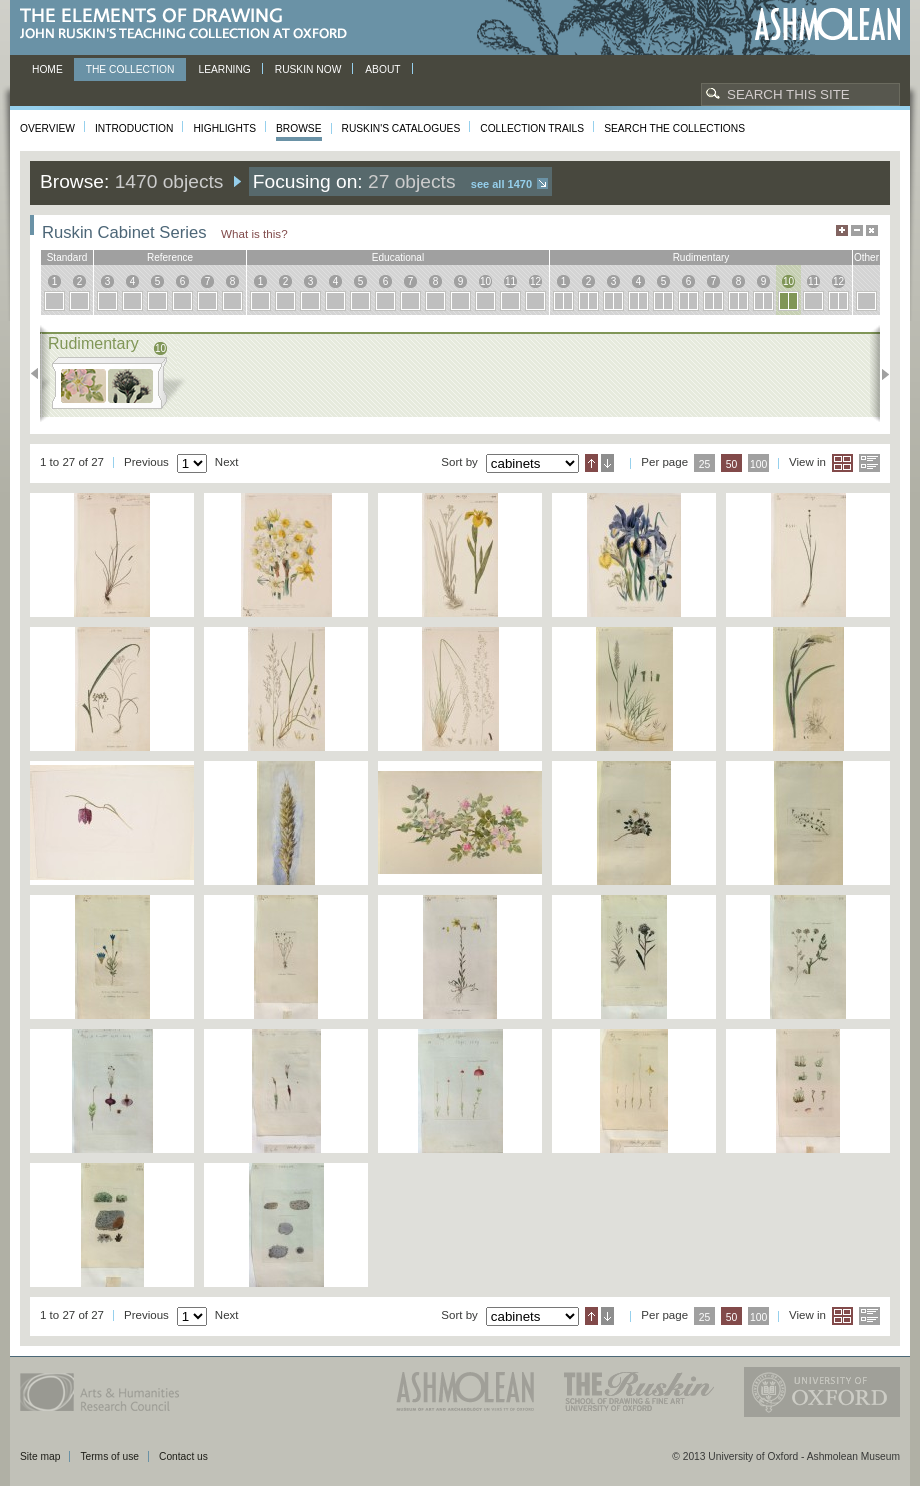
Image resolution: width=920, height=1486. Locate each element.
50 (732, 464)
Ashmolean (827, 24)
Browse (299, 128)
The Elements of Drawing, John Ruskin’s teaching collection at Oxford (189, 24)
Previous (40, 374)
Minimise (857, 230)
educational (398, 257)
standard (67, 257)
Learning (224, 69)
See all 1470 (501, 184)
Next (879, 374)
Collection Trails (532, 128)
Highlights (224, 128)
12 (535, 281)
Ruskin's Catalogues (401, 128)
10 (485, 281)
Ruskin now (308, 69)
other (866, 257)
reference (170, 257)
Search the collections (674, 128)
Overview (47, 128)
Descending (607, 463)
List (869, 463)
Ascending (591, 463)
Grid (842, 463)
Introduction (134, 128)
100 (758, 464)
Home (47, 69)
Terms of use (109, 1456)
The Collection (130, 69)
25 (705, 464)
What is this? (254, 233)
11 (510, 281)
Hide (872, 230)
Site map (40, 1456)
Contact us (183, 1456)
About (382, 69)
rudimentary (701, 257)
